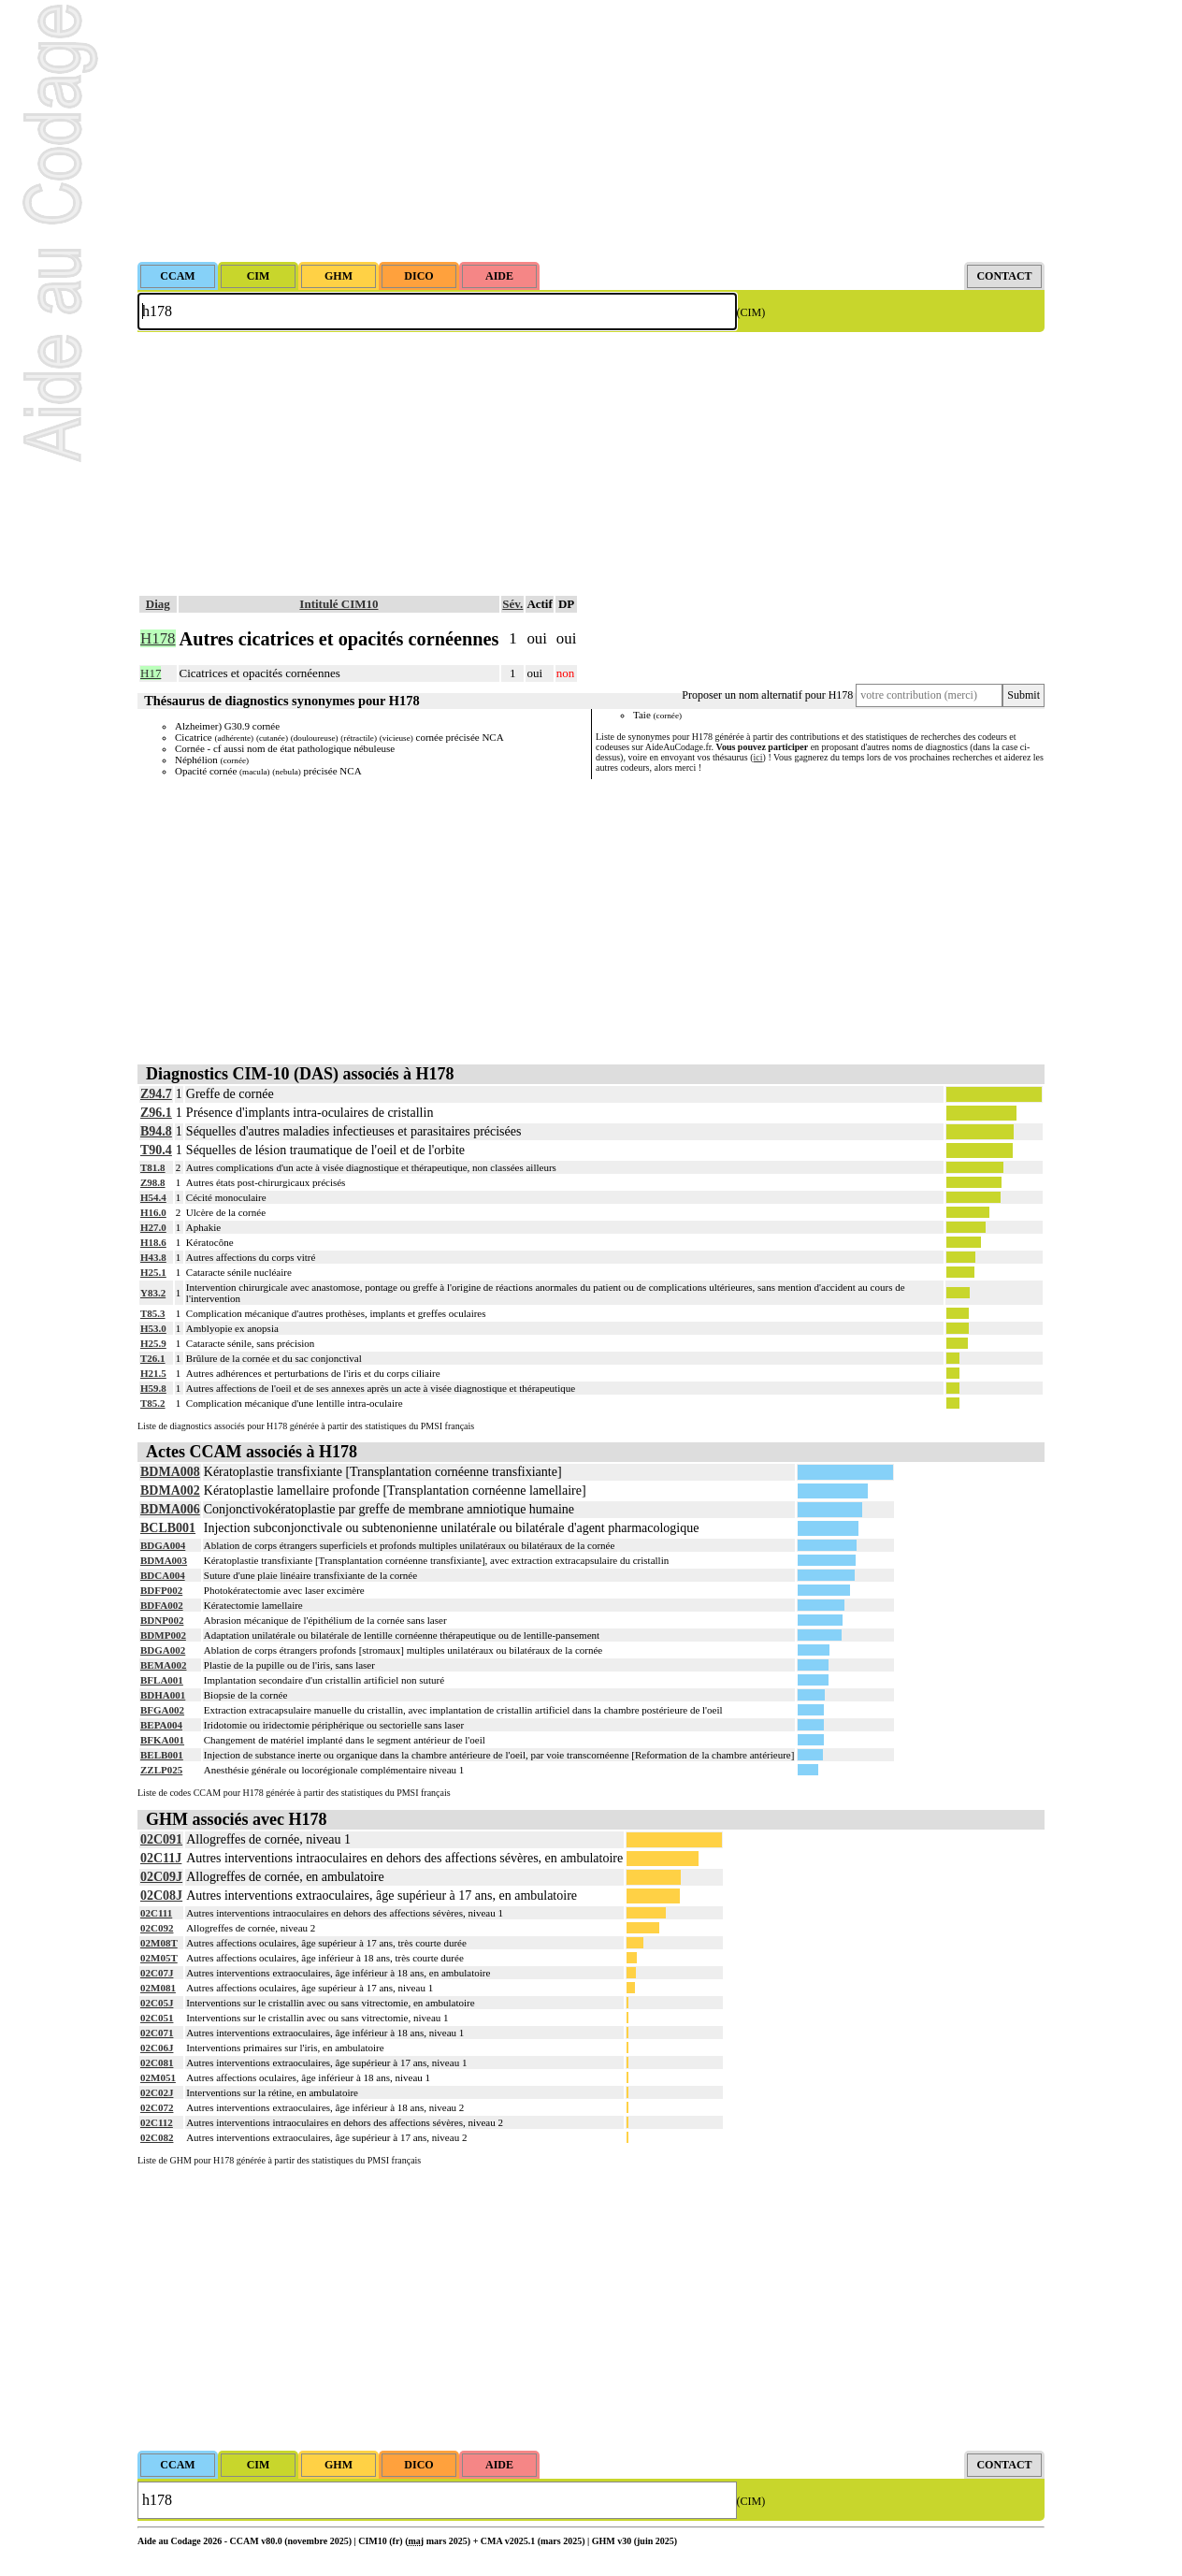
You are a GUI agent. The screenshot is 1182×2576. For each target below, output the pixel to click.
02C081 (156, 2062)
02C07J (156, 1972)
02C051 (156, 2017)
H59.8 (153, 1388)
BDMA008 (170, 1472)
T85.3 (153, 1313)
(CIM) (751, 312)
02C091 (161, 1839)
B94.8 (156, 1131)
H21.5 (153, 1373)
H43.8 (153, 1257)
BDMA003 (163, 1560)
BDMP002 (163, 1635)
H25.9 (153, 1343)
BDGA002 (162, 1650)
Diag (158, 604)
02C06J (156, 2047)
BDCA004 (162, 1575)
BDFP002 (161, 1590)
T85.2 (153, 1403)
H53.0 (153, 1328)
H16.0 (153, 1212)
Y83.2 (153, 1292)
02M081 (158, 1987)
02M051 (158, 2077)
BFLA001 (161, 1680)
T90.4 (156, 1150)
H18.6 (153, 1242)
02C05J (156, 2002)
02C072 (156, 2107)
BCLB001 (167, 1528)
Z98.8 (153, 1182)
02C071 (156, 2032)
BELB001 (161, 1754)
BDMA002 (170, 1490)
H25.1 (153, 1272)
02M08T (159, 1942)
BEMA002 (163, 1665)
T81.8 (153, 1167)
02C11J (160, 1858)
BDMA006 (170, 1509)
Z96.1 (156, 1113)
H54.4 (153, 1197)
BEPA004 (161, 1724)
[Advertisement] (591, 131)
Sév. (512, 604)
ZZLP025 (161, 1769)
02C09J (161, 1877)
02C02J (156, 2092)
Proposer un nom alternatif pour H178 (767, 695)
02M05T (159, 1957)
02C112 (156, 2122)
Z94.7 (156, 1094)
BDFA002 (161, 1605)
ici (758, 757)
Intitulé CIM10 (338, 604)
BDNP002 (161, 1620)
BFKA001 (162, 1739)
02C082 (156, 2137)
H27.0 (153, 1227)
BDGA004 (162, 1545)
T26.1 (153, 1358)
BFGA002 (162, 1709)
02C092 (156, 1927)
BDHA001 (162, 1694)
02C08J (161, 1896)
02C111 (156, 1912)
